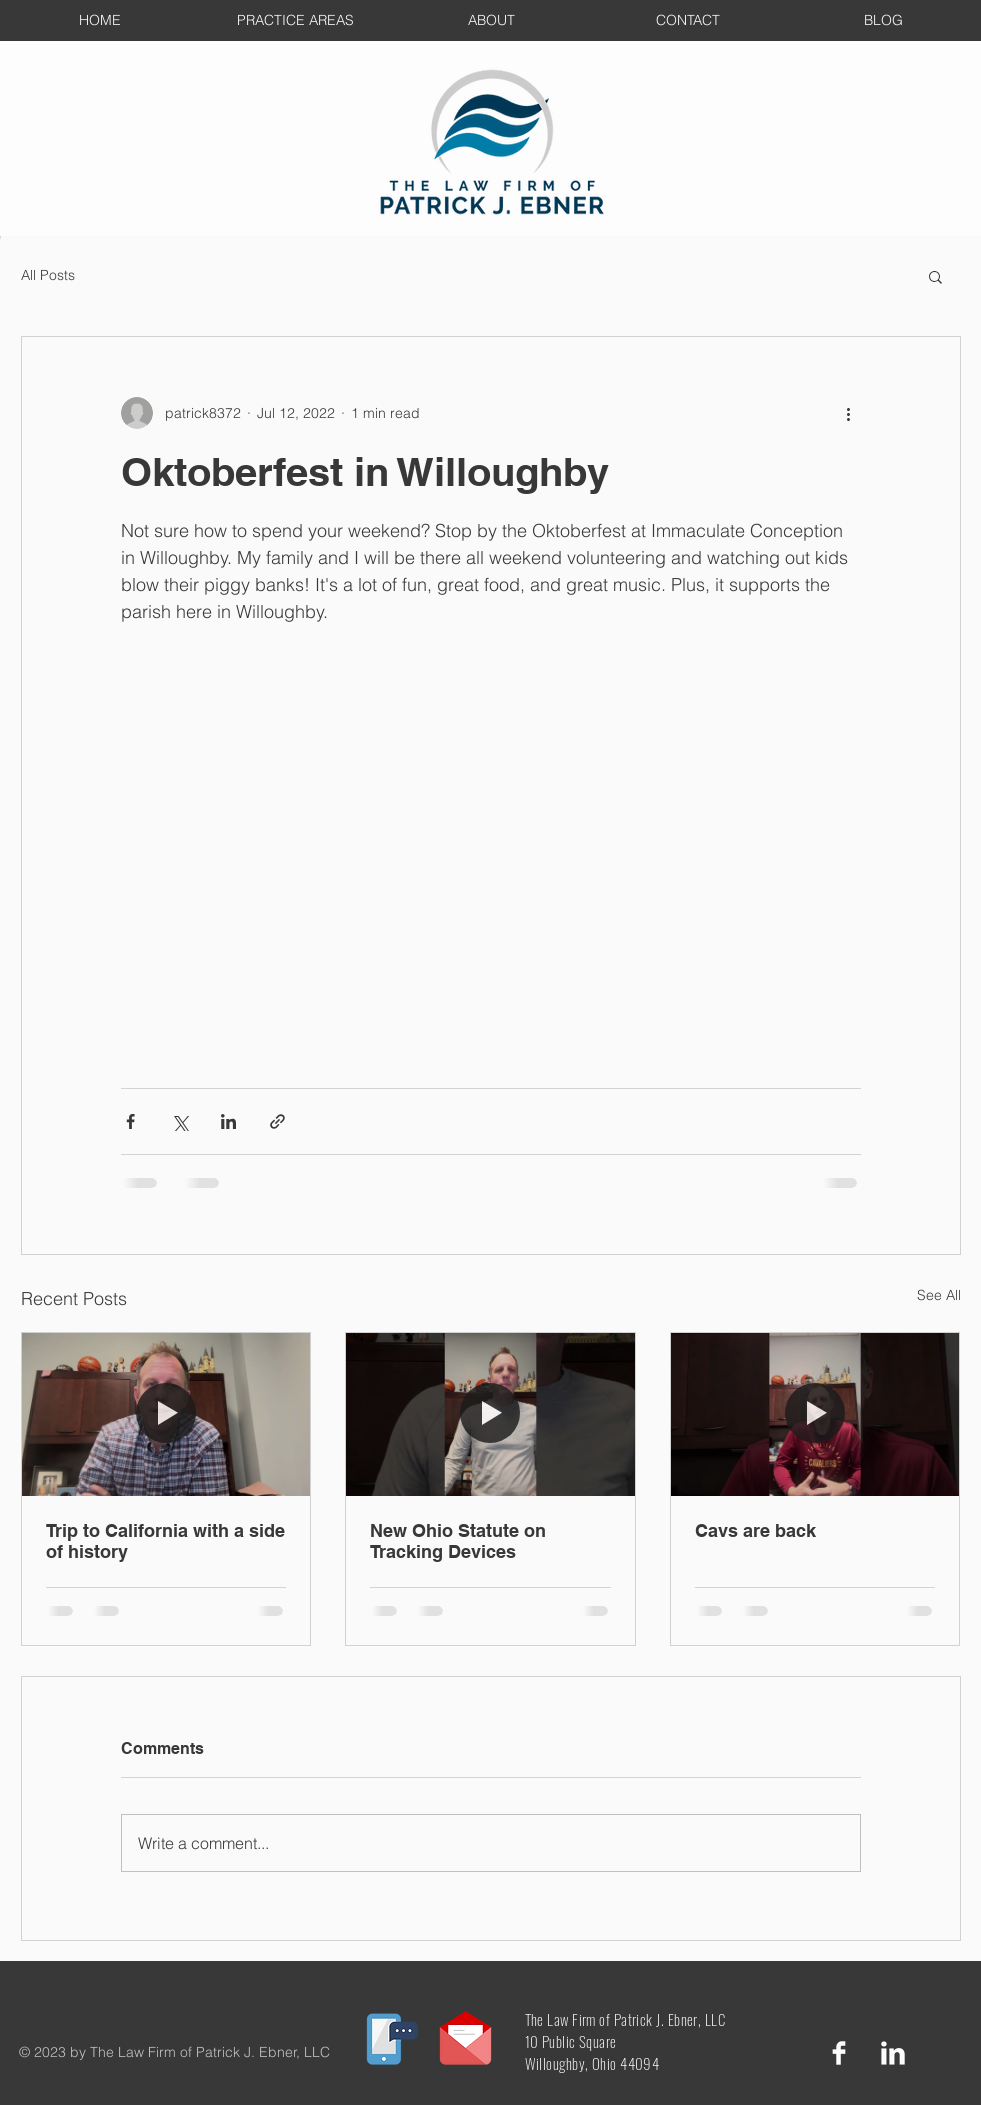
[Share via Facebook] (130, 1121)
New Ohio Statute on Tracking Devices (458, 1541)
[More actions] (849, 413)
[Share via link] (277, 1121)
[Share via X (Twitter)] (179, 1121)
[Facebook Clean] (839, 2053)
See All (939, 1295)
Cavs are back (755, 1530)
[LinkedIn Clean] (893, 2053)
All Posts (48, 275)
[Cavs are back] (815, 1414)
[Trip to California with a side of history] (166, 1414)
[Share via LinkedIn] (228, 1121)
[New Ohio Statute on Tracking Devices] (490, 1414)
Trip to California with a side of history (165, 1541)
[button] (935, 276)
